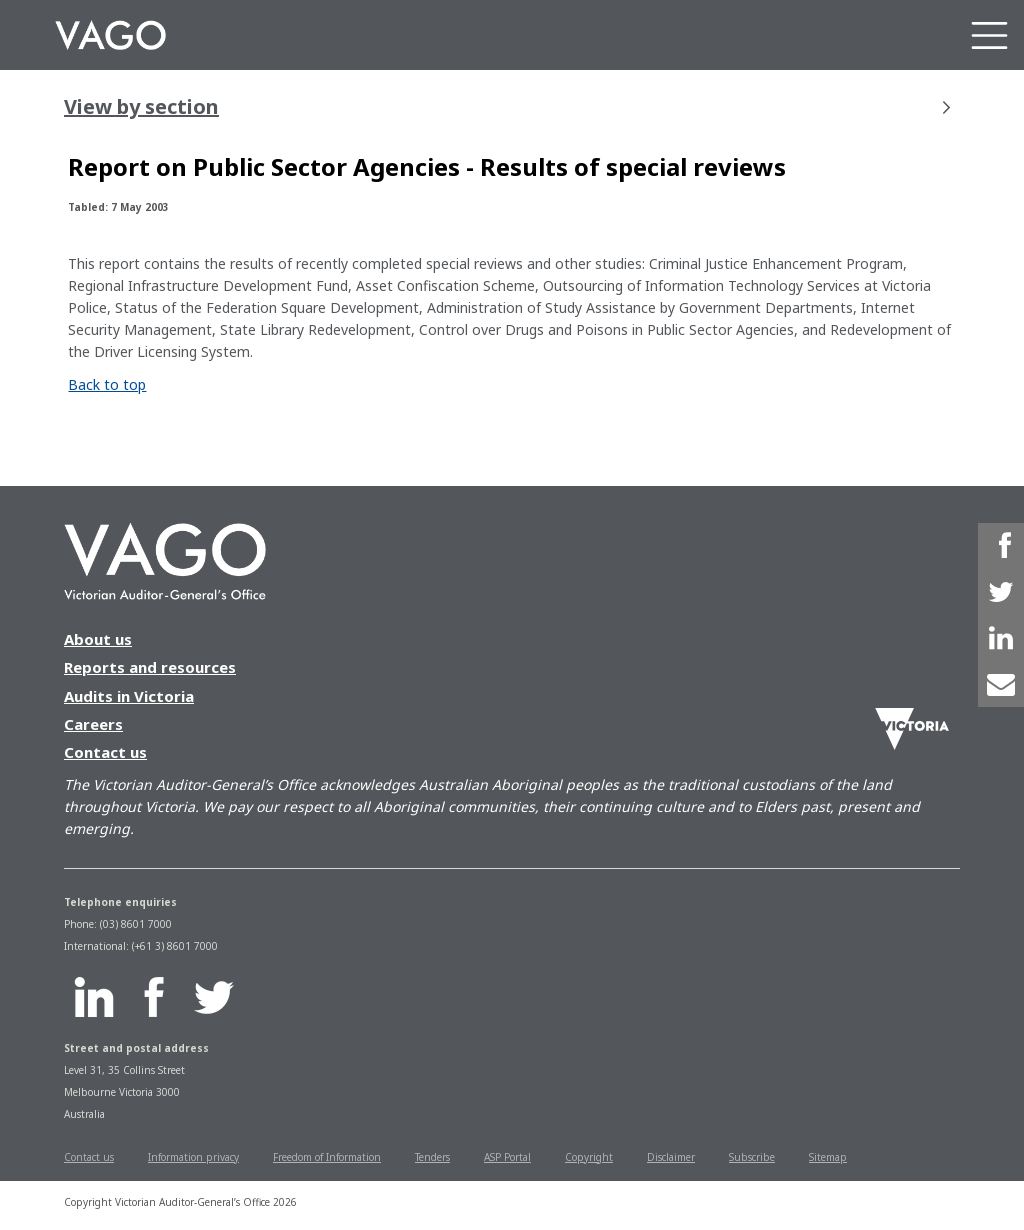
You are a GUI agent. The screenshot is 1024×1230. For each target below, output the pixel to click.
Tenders (432, 1157)
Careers (93, 724)
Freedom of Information (327, 1157)
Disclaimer (671, 1157)
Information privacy (193, 1157)
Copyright (589, 1157)
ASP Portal (507, 1157)
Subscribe (752, 1157)
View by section (507, 106)
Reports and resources (150, 667)
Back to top (107, 384)
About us (98, 639)
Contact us (105, 752)
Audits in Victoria (129, 696)
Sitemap (828, 1157)
